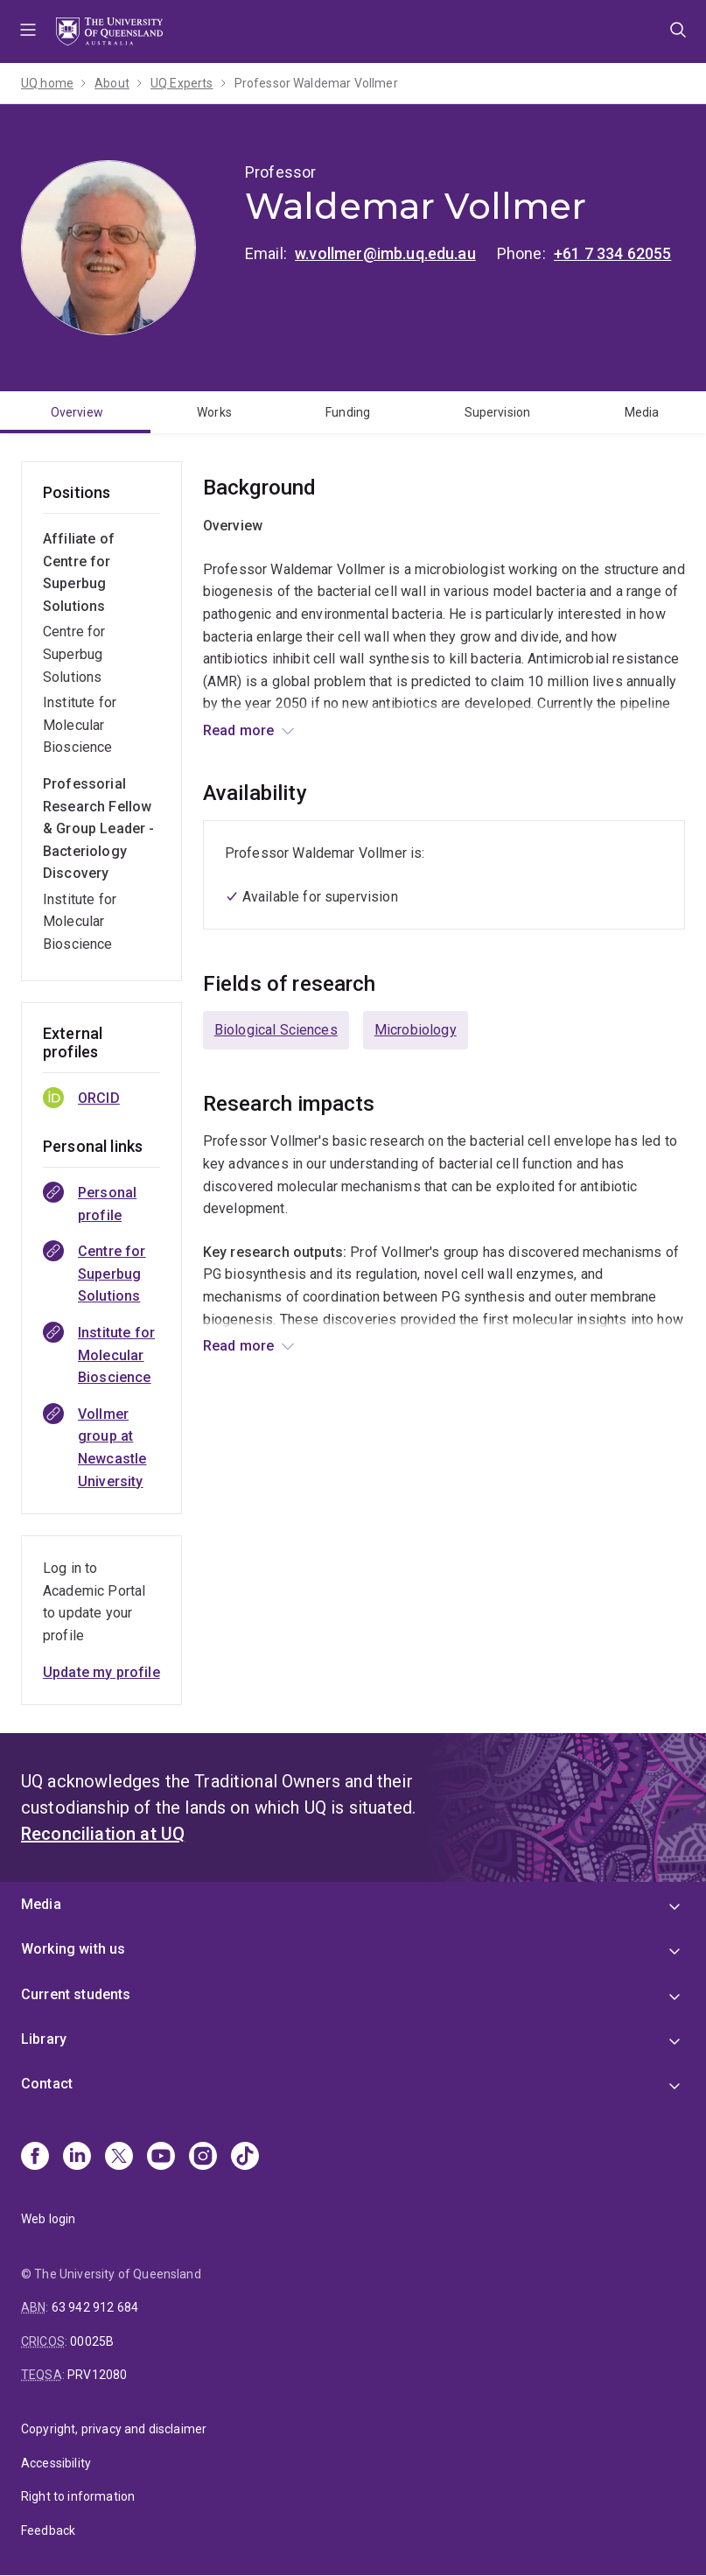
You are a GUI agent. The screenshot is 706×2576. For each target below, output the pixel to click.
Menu (28, 31)
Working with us (73, 1949)
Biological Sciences (276, 1029)
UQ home (47, 83)
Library (43, 2039)
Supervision (498, 412)
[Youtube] (161, 2157)
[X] (119, 2157)
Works (214, 412)
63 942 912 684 (95, 2307)
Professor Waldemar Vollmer (316, 83)
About (111, 83)
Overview (77, 412)
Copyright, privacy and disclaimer (113, 2429)
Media (642, 412)
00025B (92, 2341)
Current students (76, 1994)
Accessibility (56, 2463)
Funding (347, 412)
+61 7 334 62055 (612, 253)
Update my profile (101, 1672)
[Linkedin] (77, 2157)
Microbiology (415, 1029)
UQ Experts (181, 83)
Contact (47, 2083)
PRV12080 (97, 2375)
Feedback (48, 2530)
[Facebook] (35, 2157)
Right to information (78, 2496)
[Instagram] (203, 2157)
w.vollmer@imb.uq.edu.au (385, 253)
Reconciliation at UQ (103, 1833)
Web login (48, 2219)
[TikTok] (245, 2157)
